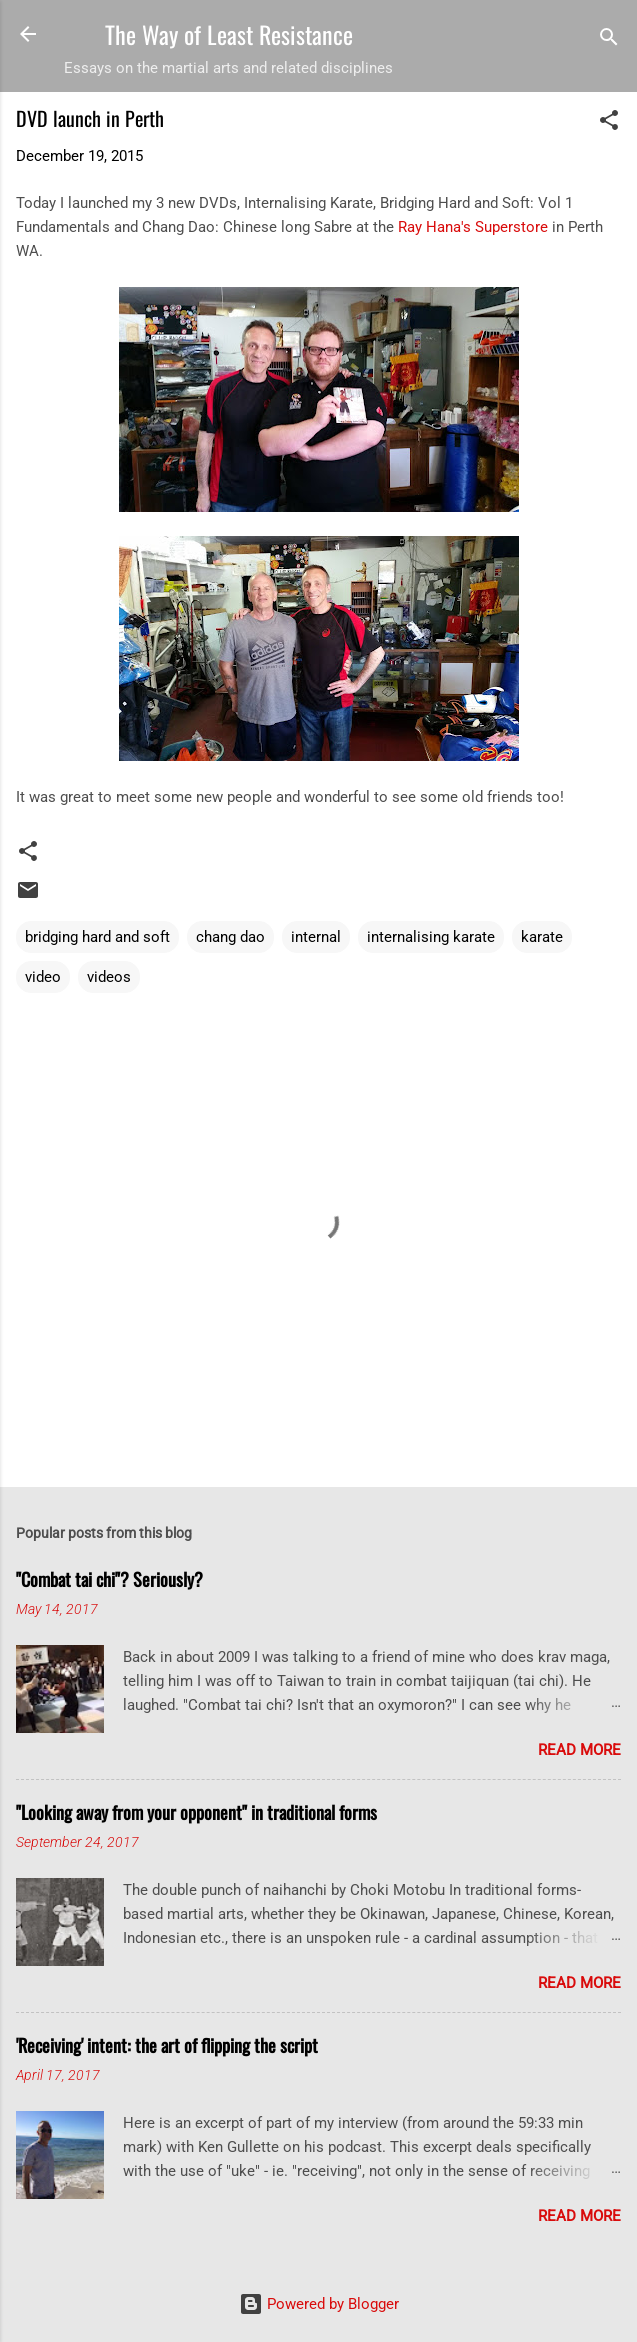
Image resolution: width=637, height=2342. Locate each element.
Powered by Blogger (319, 2304)
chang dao (230, 937)
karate (542, 937)
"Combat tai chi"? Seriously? (109, 1579)
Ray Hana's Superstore (473, 227)
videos (109, 977)
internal (316, 937)
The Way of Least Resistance (229, 34)
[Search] (609, 40)
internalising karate (431, 937)
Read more (579, 1750)
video (43, 977)
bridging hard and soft (97, 937)
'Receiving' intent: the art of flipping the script (167, 2045)
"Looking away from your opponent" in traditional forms (196, 1812)
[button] (609, 123)
